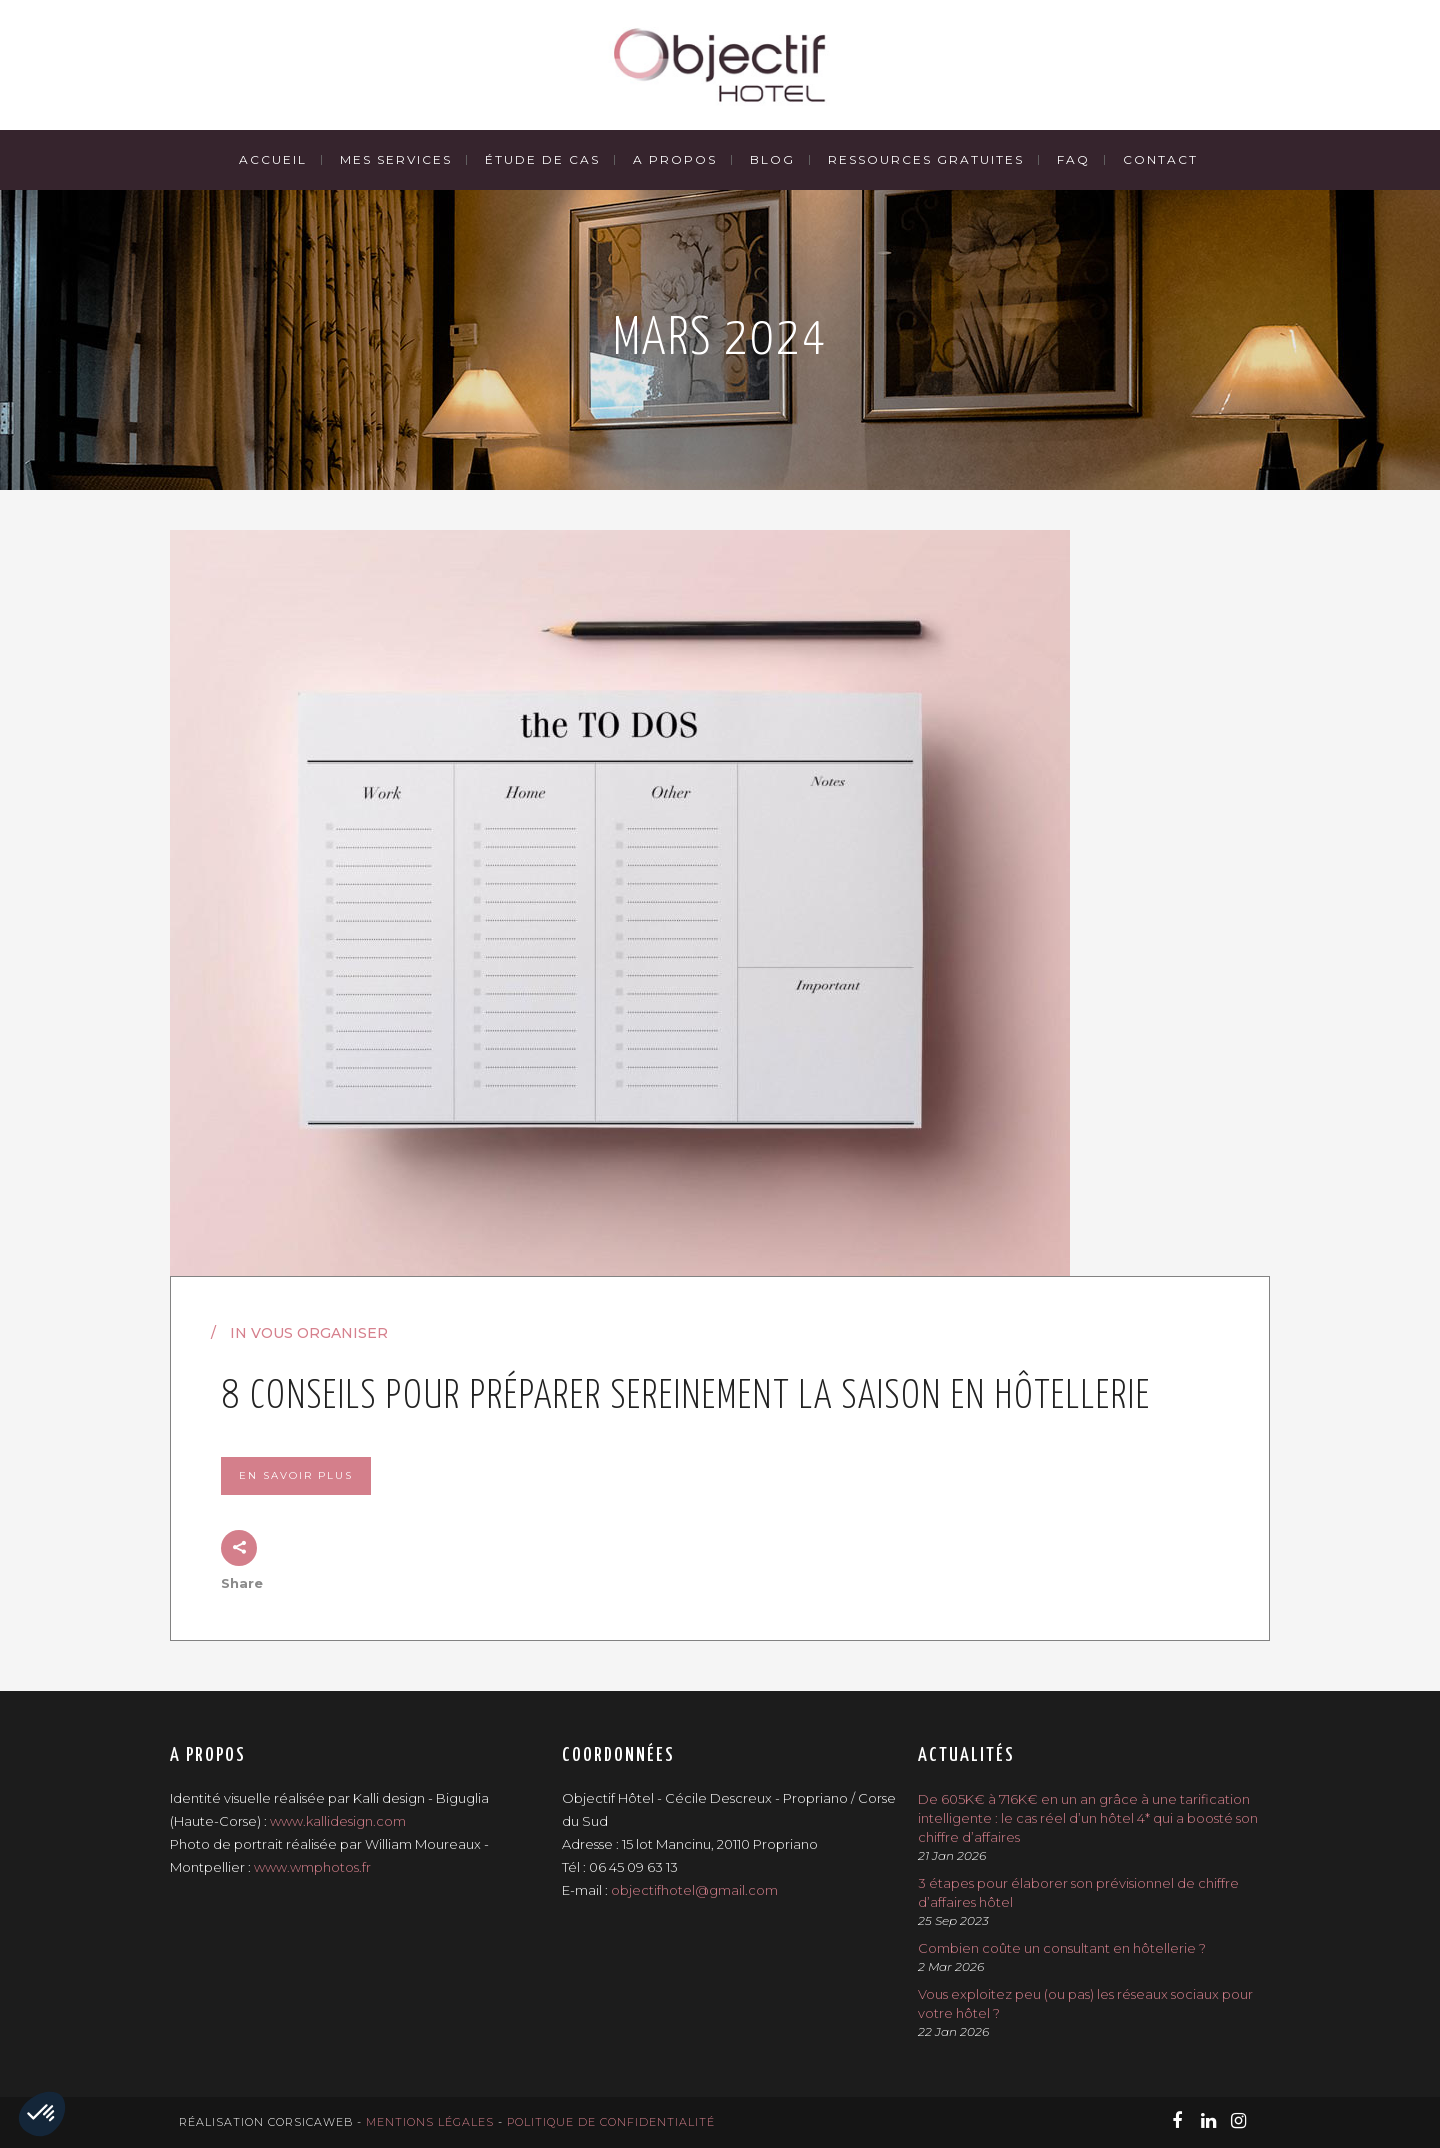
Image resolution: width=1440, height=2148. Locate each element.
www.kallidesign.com (338, 1821)
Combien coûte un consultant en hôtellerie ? (1062, 1948)
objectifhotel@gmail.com (694, 1890)
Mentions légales (430, 2122)
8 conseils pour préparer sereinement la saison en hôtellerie (686, 1397)
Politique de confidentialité (611, 2122)
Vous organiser (319, 1333)
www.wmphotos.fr (312, 1867)
